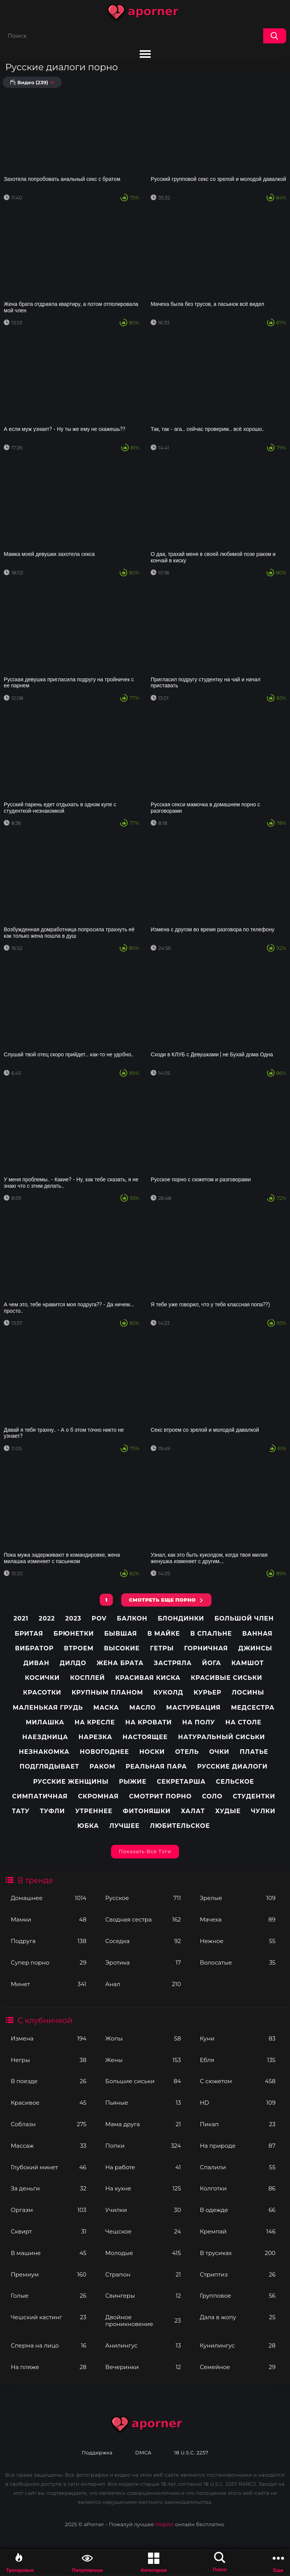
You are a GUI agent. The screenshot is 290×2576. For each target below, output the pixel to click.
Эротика (143, 1962)
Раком (102, 1766)
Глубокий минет (48, 2167)
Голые (48, 2295)
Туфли (52, 1811)
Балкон (132, 1618)
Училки (143, 2209)
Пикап (237, 2124)
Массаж (48, 2145)
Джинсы (255, 1648)
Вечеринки (143, 2367)
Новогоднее (104, 1751)
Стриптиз (237, 2274)
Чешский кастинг (48, 2317)
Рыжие (133, 1781)
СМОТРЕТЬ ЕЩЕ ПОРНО (162, 1600)
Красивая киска (147, 1677)
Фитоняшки (147, 1811)
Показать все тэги (145, 1851)
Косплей (87, 1677)
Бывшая (120, 1633)
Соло (212, 1796)
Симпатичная (40, 1796)
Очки (219, 1751)
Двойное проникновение (143, 2321)
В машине (48, 2253)
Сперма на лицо (48, 2345)
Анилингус (143, 2345)
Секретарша (181, 1781)
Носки (152, 1751)
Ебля (237, 2060)
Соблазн (48, 2124)
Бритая (29, 1633)
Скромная (98, 1796)
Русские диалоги (232, 1766)
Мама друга (143, 2124)
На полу (198, 1722)
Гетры (162, 1648)
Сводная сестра (143, 1919)
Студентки (254, 1796)
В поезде (48, 2081)
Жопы (143, 2038)
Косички (42, 1677)
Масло (143, 1707)
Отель (187, 1751)
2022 (47, 1618)
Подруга (48, 1941)
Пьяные (143, 2102)
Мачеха (237, 1919)
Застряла (173, 1663)
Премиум (48, 2274)
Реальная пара (156, 1766)
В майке (163, 1633)
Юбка (88, 1825)
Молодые (143, 2253)
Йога (211, 1663)
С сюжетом (237, 2081)
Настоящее (145, 1737)
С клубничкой (44, 2020)
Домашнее (48, 1898)
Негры (48, 2060)
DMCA (143, 2453)
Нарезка (95, 1737)
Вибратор (34, 1648)
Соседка (143, 1941)
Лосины (248, 1692)
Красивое (48, 2102)
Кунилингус (237, 2345)
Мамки (48, 1919)
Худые (228, 1811)
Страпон (143, 2274)
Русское (143, 1898)
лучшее (124, 1825)
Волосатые (237, 1962)
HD (237, 2102)
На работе (143, 2167)
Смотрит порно (160, 1796)
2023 (73, 1618)
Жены (143, 2060)
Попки (143, 2145)
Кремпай (237, 2231)
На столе (243, 1722)
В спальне (211, 1633)
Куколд (168, 1692)
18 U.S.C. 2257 (191, 2453)
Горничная (206, 1648)
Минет (48, 1984)
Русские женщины (71, 1781)
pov (99, 1618)
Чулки (263, 1811)
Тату (20, 1811)
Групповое (237, 2295)
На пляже (48, 2367)
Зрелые (237, 1898)
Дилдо (73, 1663)
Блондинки (181, 1618)
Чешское (143, 2231)
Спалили (237, 2167)
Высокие (122, 1648)
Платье (254, 1751)
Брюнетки (74, 1633)
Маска (106, 1707)
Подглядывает (49, 1766)
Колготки (237, 2188)
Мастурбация (193, 1707)
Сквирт (48, 2231)
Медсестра (253, 1707)
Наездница (45, 1737)
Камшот (247, 1663)
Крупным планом (107, 1692)
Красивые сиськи (226, 1677)
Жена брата (120, 1663)
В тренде (35, 1880)
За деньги (48, 2188)
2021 (21, 1618)
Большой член (244, 1618)
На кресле (94, 1722)
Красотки (42, 1692)
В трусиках (237, 2253)
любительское (180, 1825)
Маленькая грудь (48, 1707)
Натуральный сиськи (221, 1737)
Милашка (45, 1722)
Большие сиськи (143, 2081)
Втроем (79, 1648)
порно (165, 2524)
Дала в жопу (237, 2317)
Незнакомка (44, 1751)
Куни (237, 2038)
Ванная (257, 1633)
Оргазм (48, 2209)
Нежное (237, 1941)
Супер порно (48, 1962)
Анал (143, 1984)
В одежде (237, 2209)
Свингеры (143, 2295)
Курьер (208, 1692)
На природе (237, 2145)
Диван (36, 1663)
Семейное (237, 2367)
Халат (193, 1811)
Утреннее (94, 1811)
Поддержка (97, 2453)
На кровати (148, 1722)
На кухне (143, 2188)
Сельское (235, 1781)
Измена (48, 2038)
